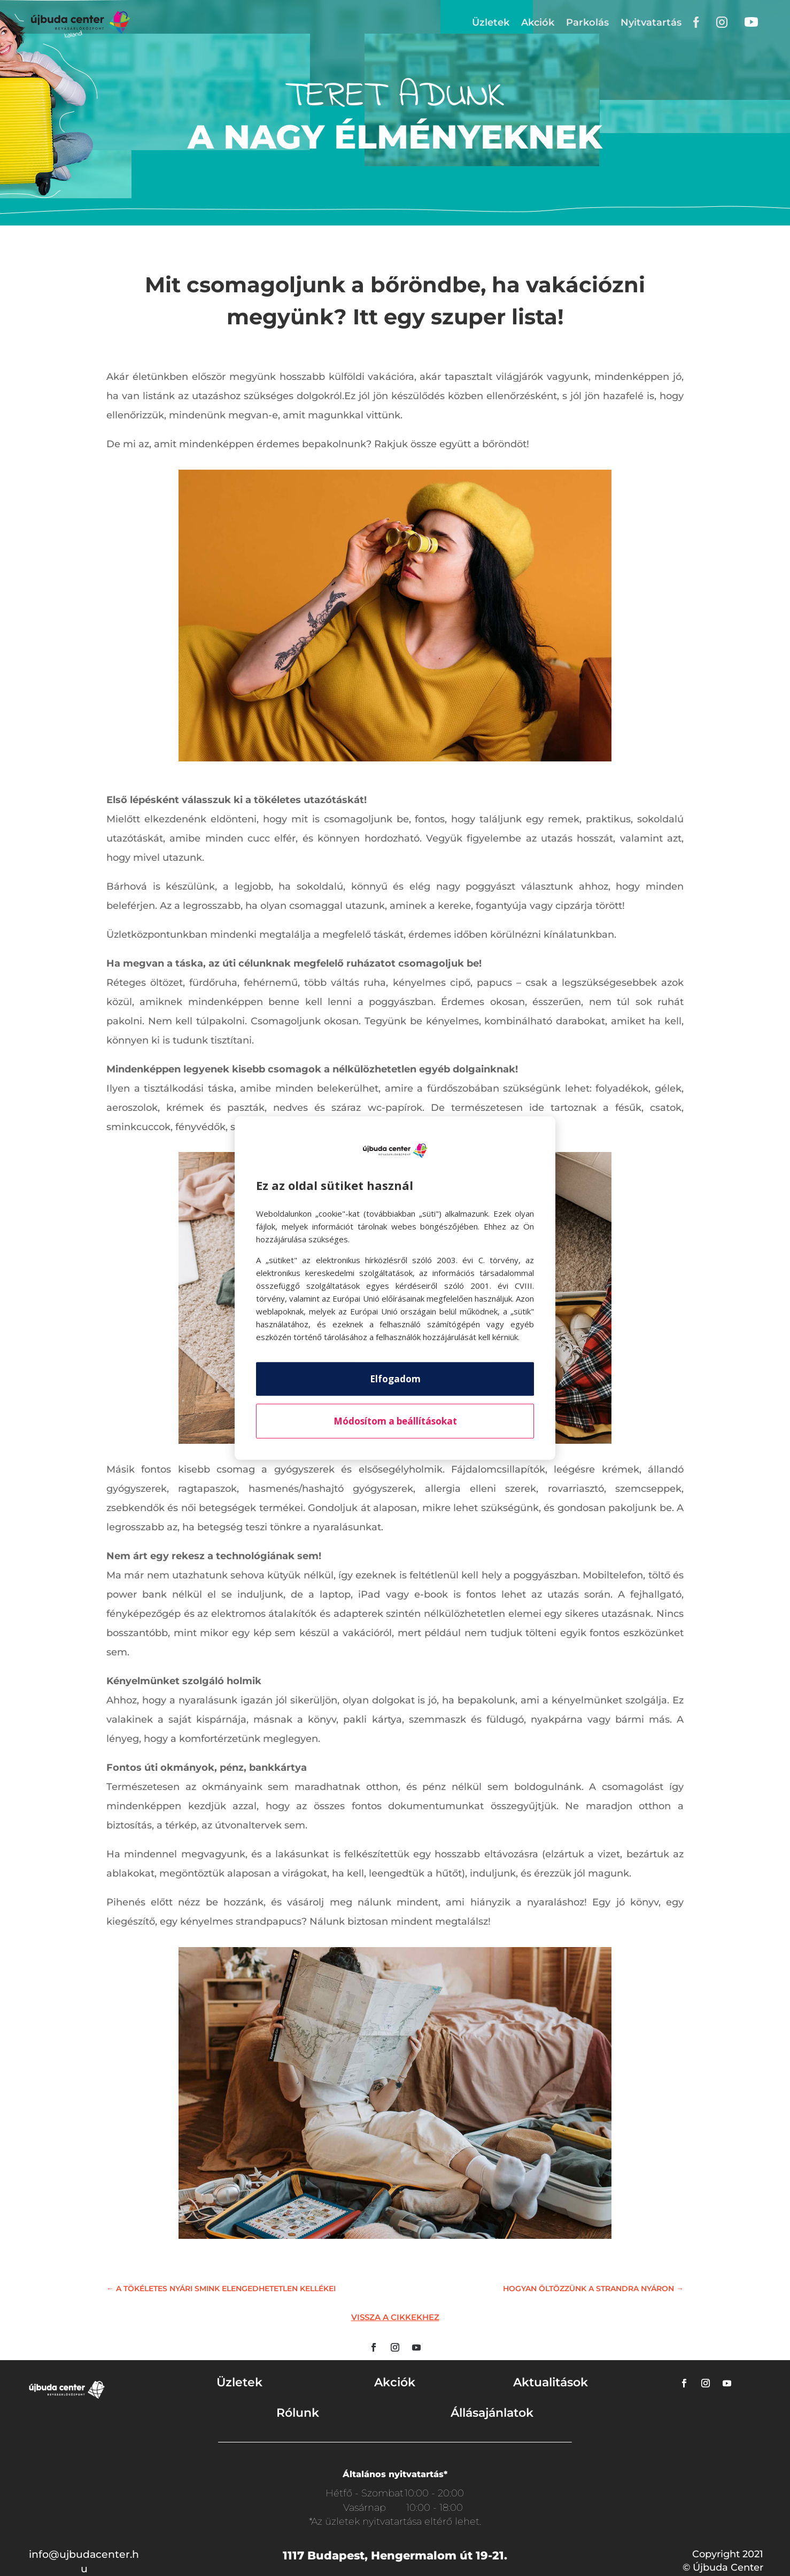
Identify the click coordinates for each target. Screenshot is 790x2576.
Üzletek (490, 22)
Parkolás (587, 22)
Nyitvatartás (651, 22)
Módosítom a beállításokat (395, 1421)
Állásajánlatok (492, 2413)
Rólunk (297, 2413)
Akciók (537, 22)
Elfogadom (395, 1379)
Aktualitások (550, 2382)
